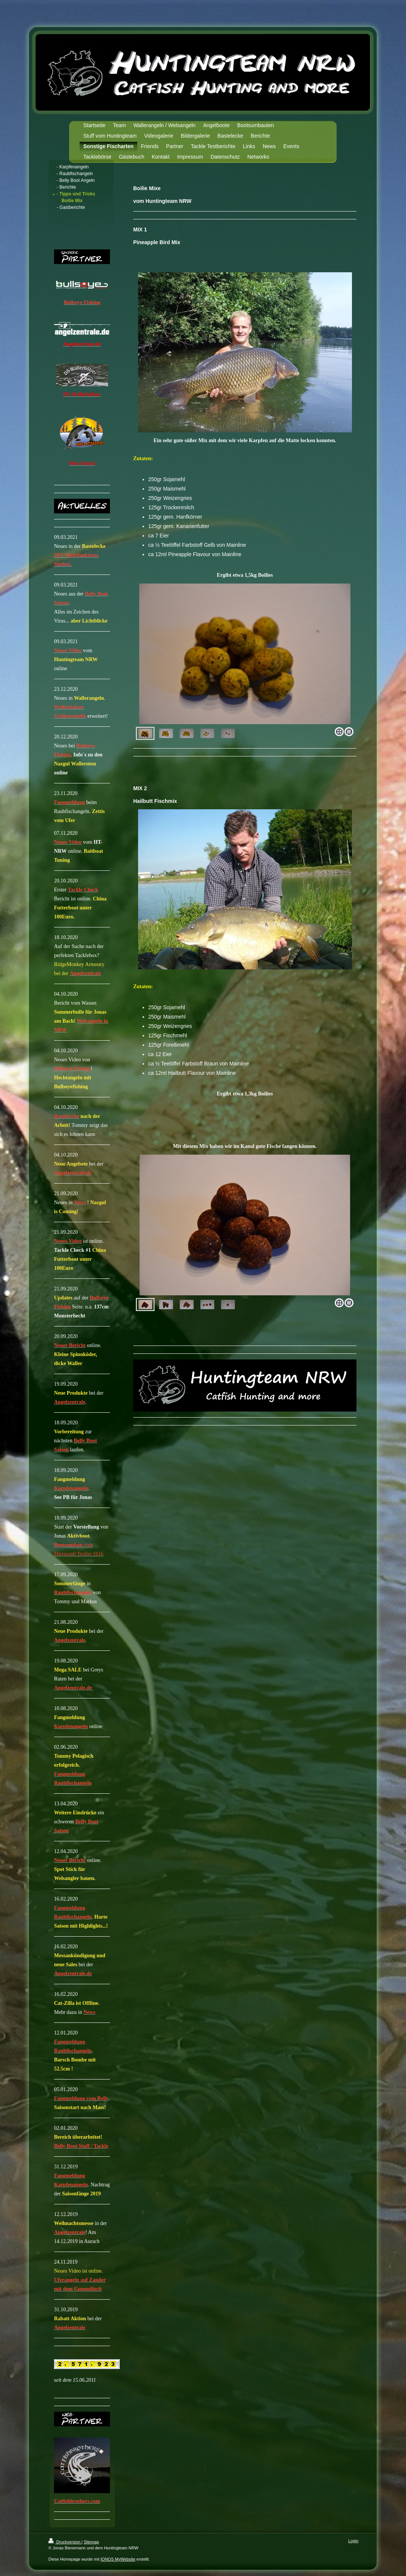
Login (353, 2540)
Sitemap (91, 2542)
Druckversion (64, 2542)
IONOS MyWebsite (118, 2559)
